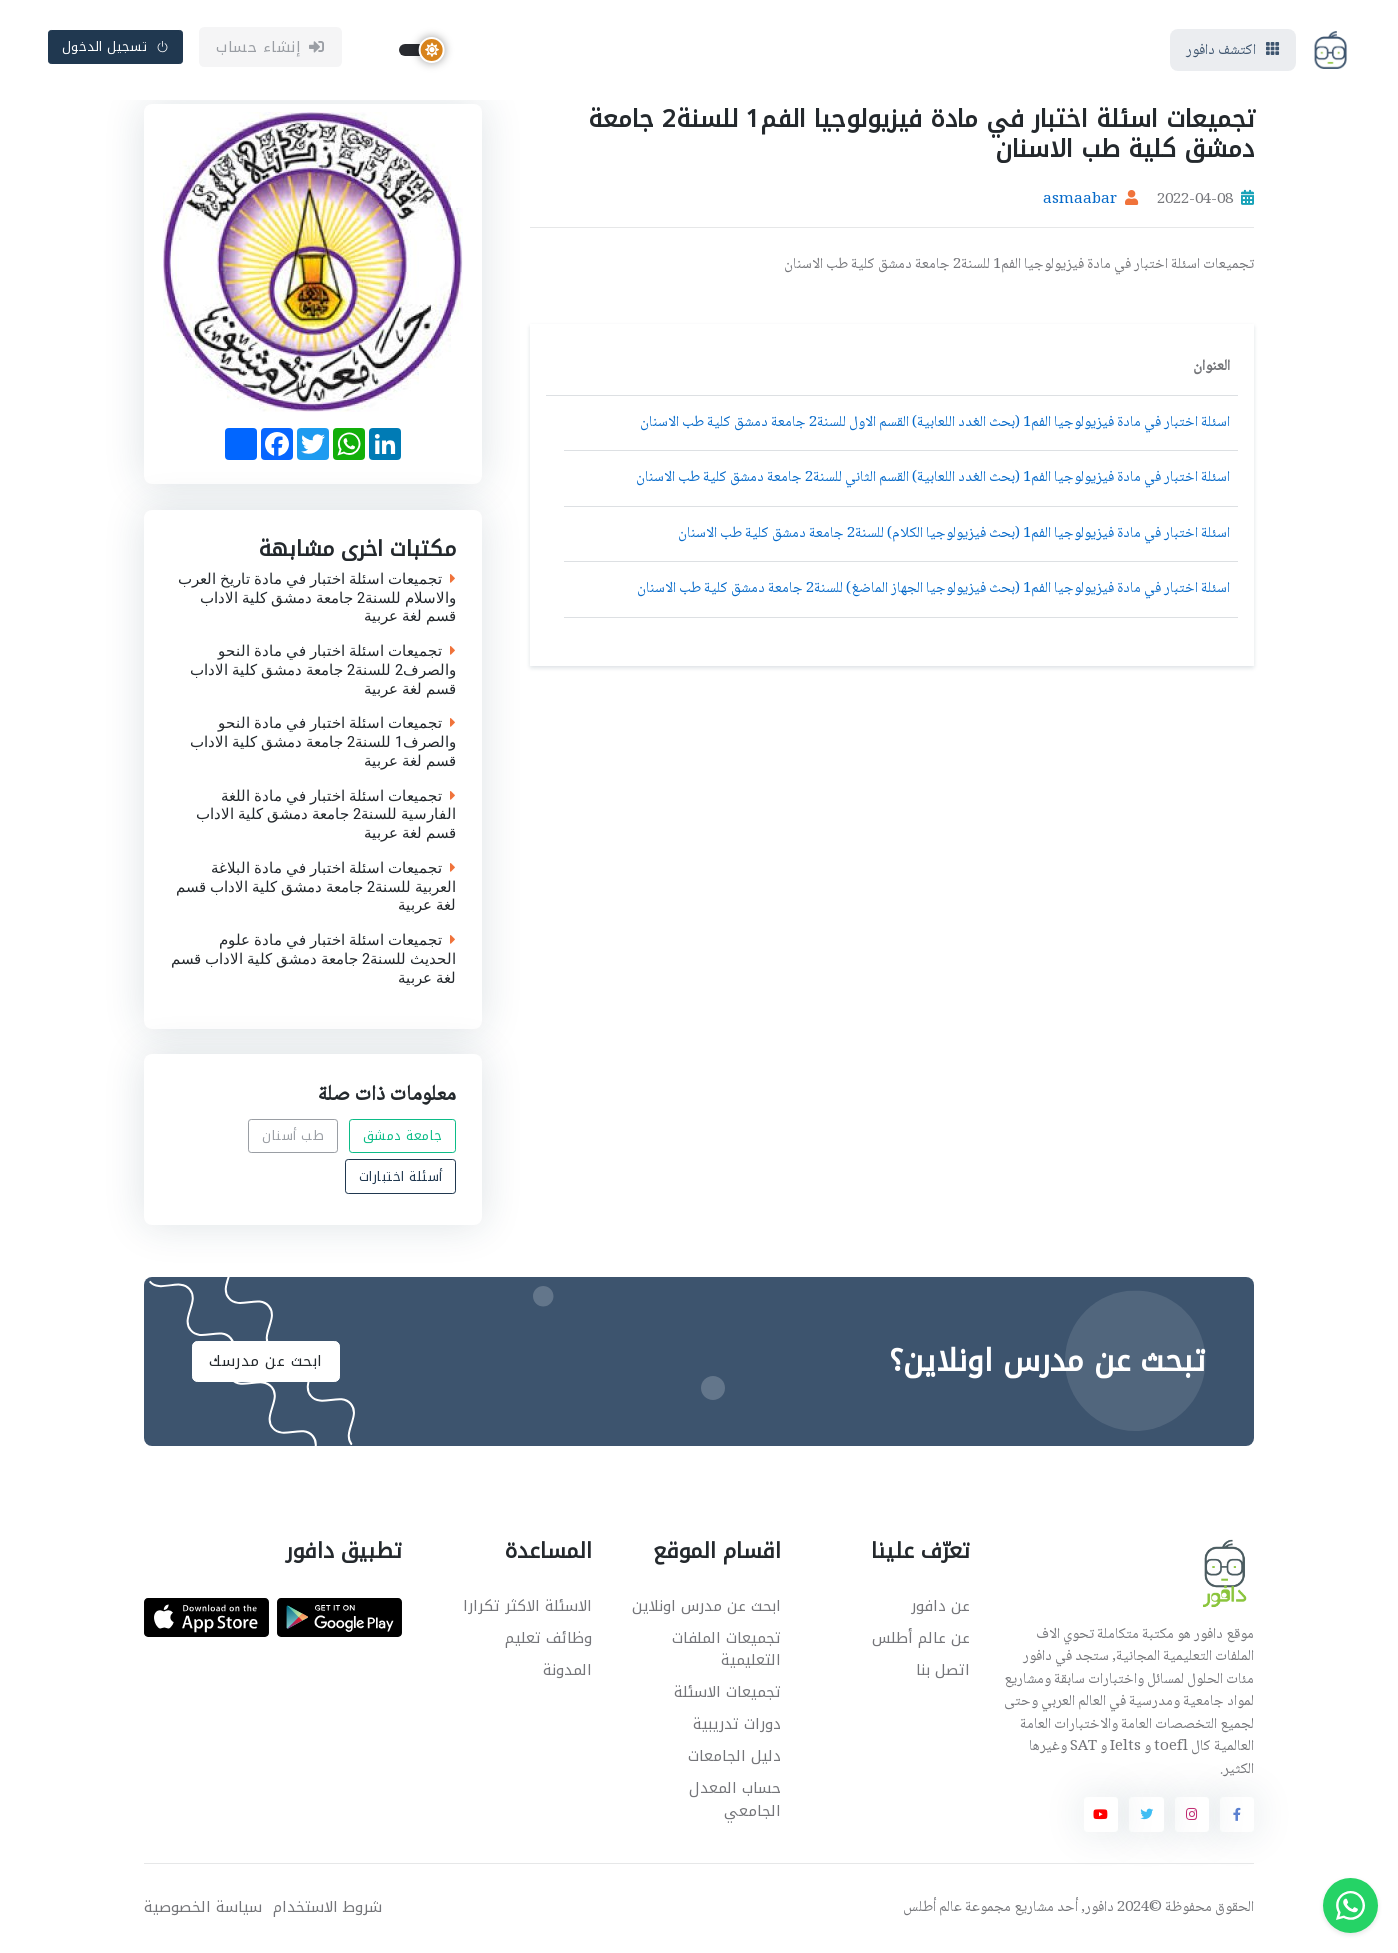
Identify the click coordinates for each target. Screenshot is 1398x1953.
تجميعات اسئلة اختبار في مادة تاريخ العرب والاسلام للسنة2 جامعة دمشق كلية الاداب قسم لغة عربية (317, 597)
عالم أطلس (932, 1908)
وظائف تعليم (548, 1638)
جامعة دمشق (403, 1136)
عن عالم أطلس (921, 1638)
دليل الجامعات (734, 1756)
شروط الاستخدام (327, 1907)
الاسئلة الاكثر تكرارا (527, 1606)
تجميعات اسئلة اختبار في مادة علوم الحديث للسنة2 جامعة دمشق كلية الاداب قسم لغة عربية (313, 959)
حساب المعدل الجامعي (735, 1799)
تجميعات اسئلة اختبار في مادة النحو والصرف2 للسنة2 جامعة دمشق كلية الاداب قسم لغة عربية (323, 670)
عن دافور (940, 1606)
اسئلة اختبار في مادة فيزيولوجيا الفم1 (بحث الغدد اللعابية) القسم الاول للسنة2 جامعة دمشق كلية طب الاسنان (935, 423)
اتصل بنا (943, 1670)
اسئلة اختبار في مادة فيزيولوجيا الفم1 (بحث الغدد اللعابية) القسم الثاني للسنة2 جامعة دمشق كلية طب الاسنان (933, 478)
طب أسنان (293, 1136)
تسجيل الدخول (116, 46)
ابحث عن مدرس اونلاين (706, 1606)
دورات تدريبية (737, 1724)
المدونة (567, 1670)
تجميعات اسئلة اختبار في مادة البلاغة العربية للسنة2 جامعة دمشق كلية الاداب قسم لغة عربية (316, 886)
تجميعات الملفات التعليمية (726, 1649)
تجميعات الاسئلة (727, 1692)
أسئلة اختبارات (401, 1176)
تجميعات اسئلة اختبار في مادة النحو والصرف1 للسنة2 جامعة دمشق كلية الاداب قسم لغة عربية (323, 742)
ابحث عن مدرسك (266, 1361)
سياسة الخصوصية (203, 1907)
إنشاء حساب (270, 47)
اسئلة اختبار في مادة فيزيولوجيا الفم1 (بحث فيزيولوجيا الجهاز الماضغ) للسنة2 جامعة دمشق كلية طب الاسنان (933, 589)
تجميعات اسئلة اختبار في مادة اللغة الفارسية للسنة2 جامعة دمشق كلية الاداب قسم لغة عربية (326, 814)
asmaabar (1080, 200)
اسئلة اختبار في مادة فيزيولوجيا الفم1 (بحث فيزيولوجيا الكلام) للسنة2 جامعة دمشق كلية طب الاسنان (954, 534)
